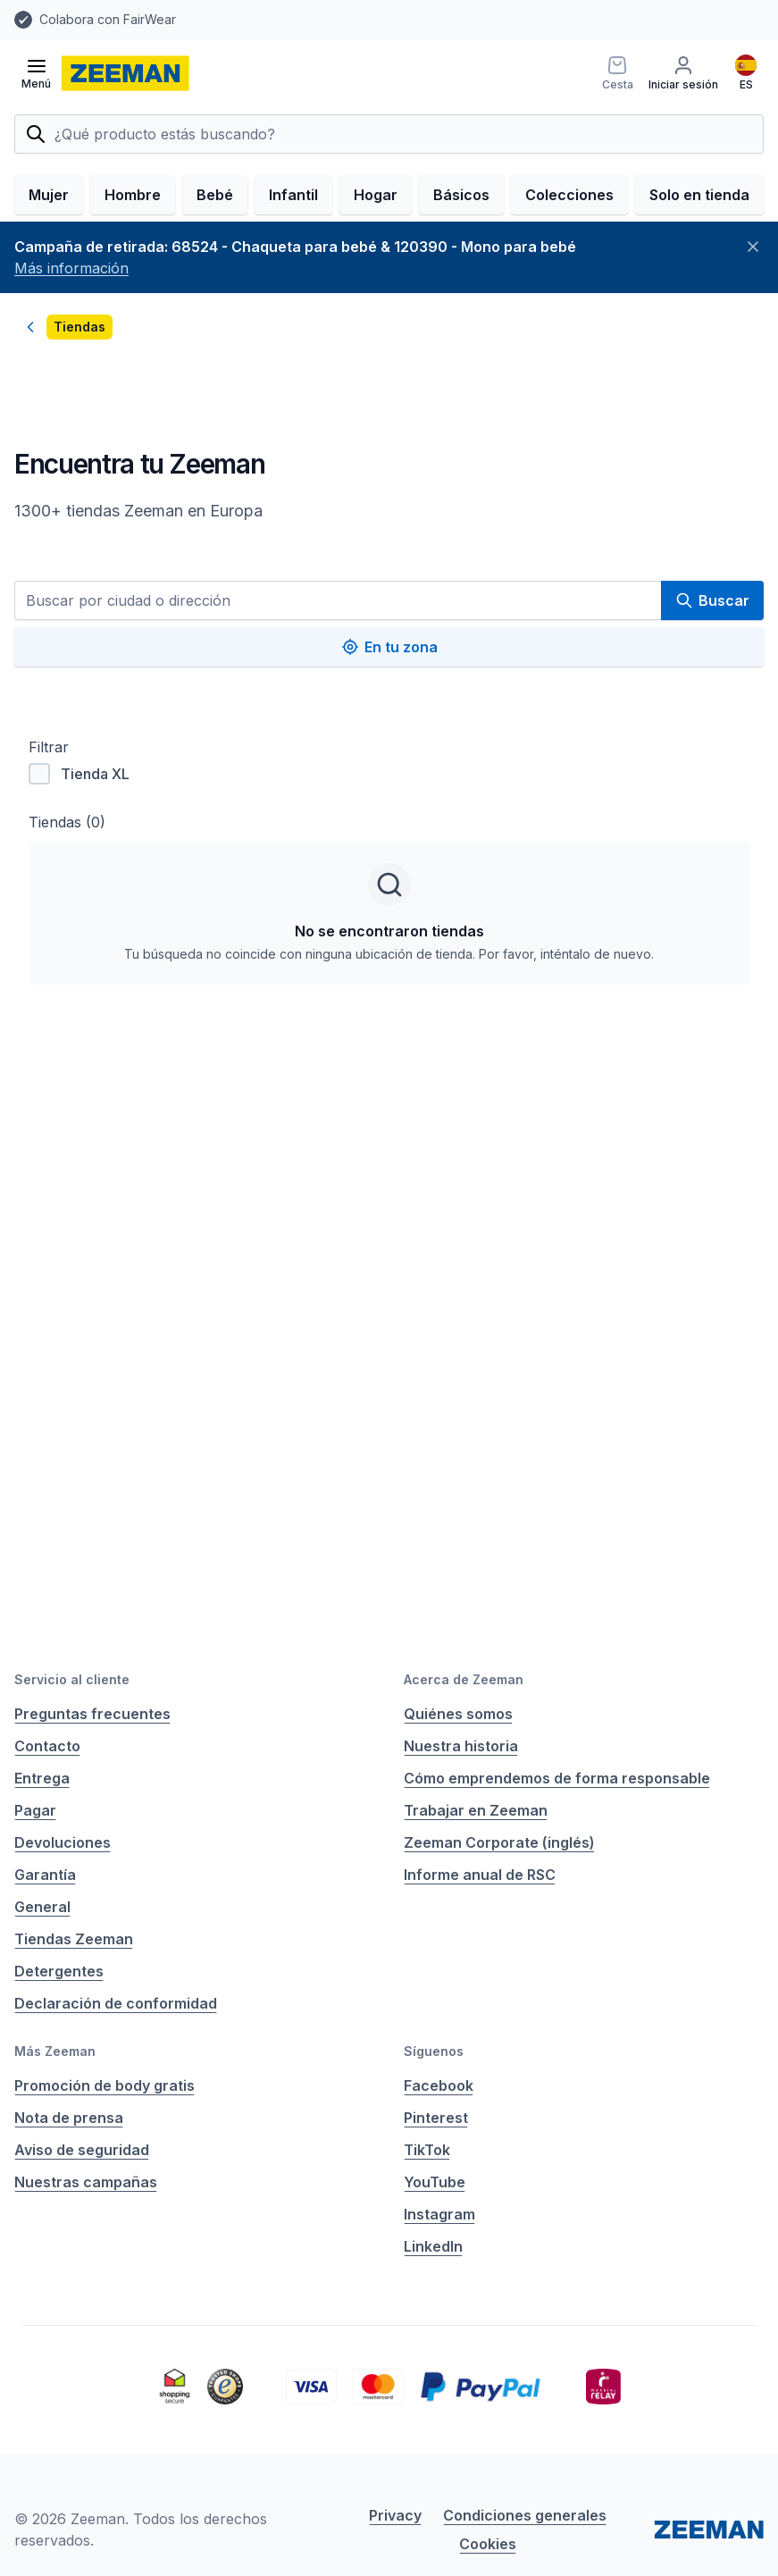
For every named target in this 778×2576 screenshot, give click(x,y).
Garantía (45, 1875)
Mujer (49, 195)
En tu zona (389, 647)
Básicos (461, 195)
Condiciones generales (525, 2515)
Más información (71, 268)
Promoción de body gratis (104, 2085)
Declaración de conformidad (115, 2003)
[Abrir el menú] (36, 73)
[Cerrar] (753, 246)
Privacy (395, 2515)
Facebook (438, 2085)
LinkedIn (433, 2246)
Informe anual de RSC (480, 1875)
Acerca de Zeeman (463, 1679)
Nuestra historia (461, 1746)
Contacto (47, 1746)
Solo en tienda (699, 195)
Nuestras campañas (85, 2182)
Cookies (487, 2544)
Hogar (375, 195)
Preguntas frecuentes (92, 1714)
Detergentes (59, 1971)
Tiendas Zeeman (73, 1939)
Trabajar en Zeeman (476, 1810)
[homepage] (125, 73)
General (42, 1907)
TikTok (427, 2150)
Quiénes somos (458, 1714)
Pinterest (436, 2118)
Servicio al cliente (72, 1679)
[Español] (746, 73)
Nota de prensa (68, 2118)
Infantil (293, 195)
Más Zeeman (55, 2051)
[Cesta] (614, 73)
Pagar (35, 1810)
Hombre (133, 195)
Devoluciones (62, 1842)
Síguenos (434, 2051)
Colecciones (569, 195)
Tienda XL (79, 774)
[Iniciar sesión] (682, 73)
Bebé (215, 195)
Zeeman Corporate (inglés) (499, 1842)
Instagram (439, 2214)
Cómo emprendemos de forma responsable (557, 1778)
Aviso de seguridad (81, 2150)
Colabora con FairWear (107, 19)
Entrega (42, 1778)
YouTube (434, 2182)
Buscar (712, 600)
